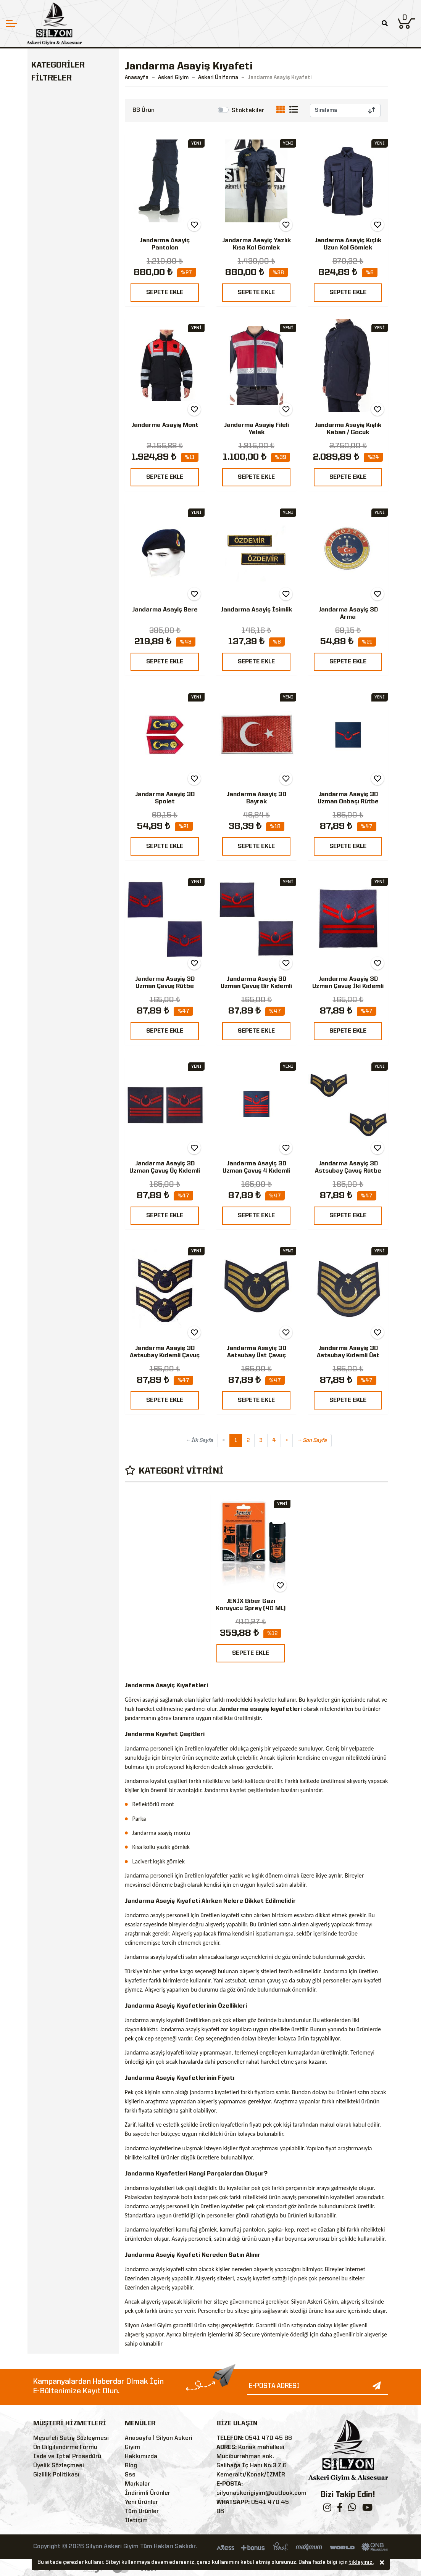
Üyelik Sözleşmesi (58, 2466)
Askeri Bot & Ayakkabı (69, 213)
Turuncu (55, 562)
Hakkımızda (141, 2457)
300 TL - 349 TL (67, 687)
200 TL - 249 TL (67, 660)
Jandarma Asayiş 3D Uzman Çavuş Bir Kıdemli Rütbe (256, 986)
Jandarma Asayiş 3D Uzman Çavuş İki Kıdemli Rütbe (348, 986)
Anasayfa (136, 77)
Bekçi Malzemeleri (64, 336)
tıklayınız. (361, 2562)
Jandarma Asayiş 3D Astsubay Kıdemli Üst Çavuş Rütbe (348, 1355)
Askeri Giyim (54, 80)
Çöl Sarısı (57, 507)
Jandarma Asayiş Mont (164, 425)
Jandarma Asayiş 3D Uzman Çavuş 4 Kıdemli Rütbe (256, 1171)
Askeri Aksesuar (60, 293)
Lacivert (56, 479)
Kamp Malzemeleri (64, 307)
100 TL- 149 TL (65, 632)
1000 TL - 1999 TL (69, 742)
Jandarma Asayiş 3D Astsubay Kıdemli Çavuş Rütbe (165, 1355)
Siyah (52, 466)
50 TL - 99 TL (63, 619)
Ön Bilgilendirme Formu (65, 2447)
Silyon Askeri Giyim (70, 422)
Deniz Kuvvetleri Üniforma (66, 178)
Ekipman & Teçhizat (66, 279)
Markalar (137, 2484)
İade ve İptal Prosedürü (67, 2457)
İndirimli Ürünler (147, 2493)
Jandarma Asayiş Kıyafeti (68, 111)
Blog (131, 2466)
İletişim (136, 2521)
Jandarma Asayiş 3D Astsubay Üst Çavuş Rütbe (256, 1355)
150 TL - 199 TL (66, 646)
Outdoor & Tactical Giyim (64, 261)
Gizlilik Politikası (56, 2475)
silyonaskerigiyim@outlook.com (261, 2493)
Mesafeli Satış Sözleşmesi (71, 2438)
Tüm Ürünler (142, 2511)
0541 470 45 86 (268, 2438)
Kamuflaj (56, 521)
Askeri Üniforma (63, 94)
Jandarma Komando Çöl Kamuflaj (62, 151)
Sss (130, 2475)
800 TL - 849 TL (67, 729)
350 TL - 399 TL (66, 701)
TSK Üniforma (63, 129)
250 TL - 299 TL (66, 674)
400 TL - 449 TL (67, 715)
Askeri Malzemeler (64, 227)
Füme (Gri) (58, 548)
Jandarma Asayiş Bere (165, 610)
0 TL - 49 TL (61, 605)
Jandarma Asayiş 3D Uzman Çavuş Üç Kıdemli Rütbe (164, 1171)
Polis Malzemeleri (63, 322)
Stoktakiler (248, 111)
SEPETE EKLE (164, 293)
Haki (50, 493)
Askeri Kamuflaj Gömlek (66, 200)
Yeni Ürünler (141, 2502)
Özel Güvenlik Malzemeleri (56, 355)
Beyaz (52, 534)
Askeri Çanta (55, 241)
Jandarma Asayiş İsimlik (256, 610)
